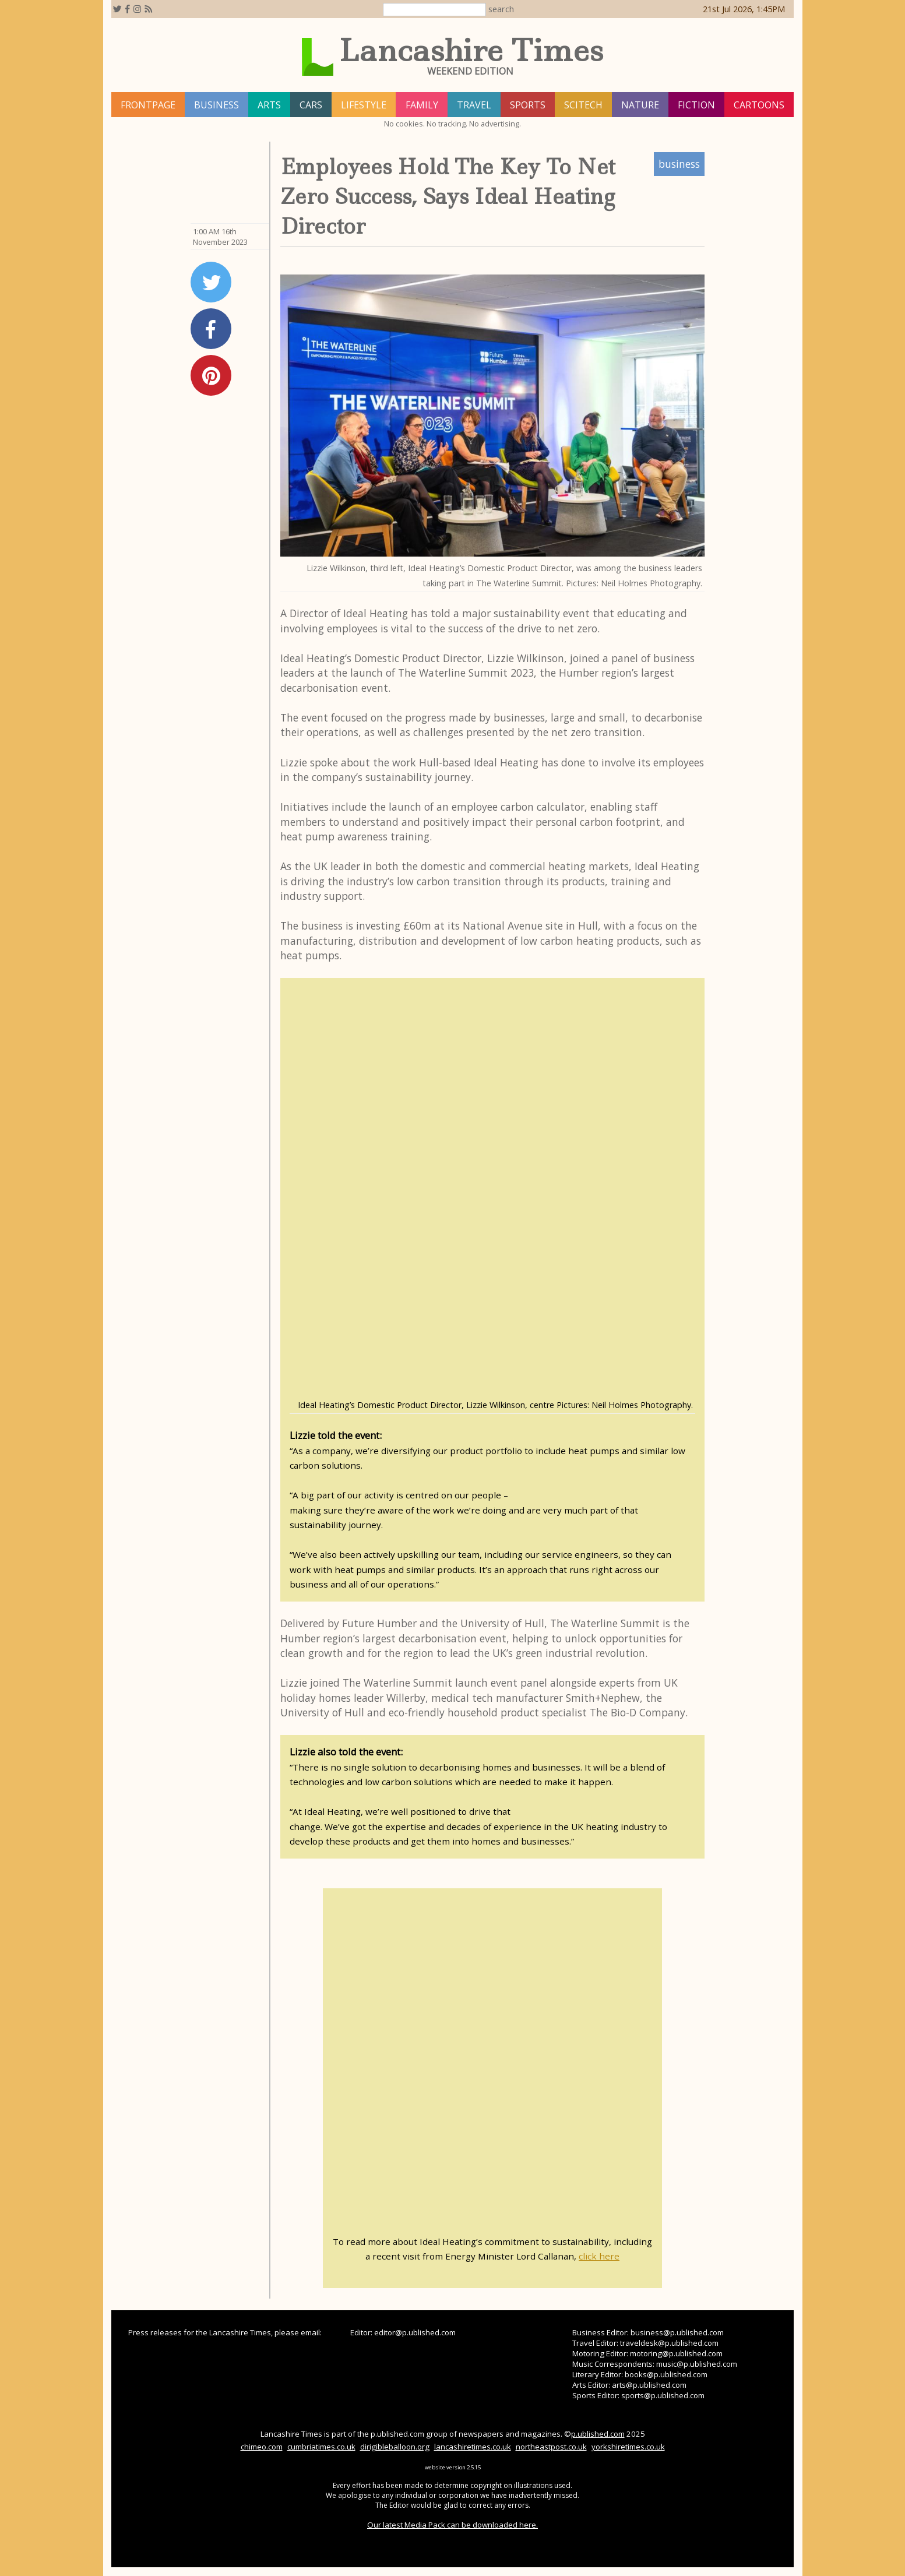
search (501, 9)
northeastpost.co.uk (551, 2446)
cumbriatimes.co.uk (321, 2446)
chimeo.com (262, 2446)
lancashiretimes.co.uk (472, 2446)
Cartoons (759, 104)
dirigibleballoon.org (394, 2446)
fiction (696, 104)
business (216, 104)
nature (640, 104)
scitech (583, 104)
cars (311, 104)
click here (599, 2256)
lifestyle (363, 104)
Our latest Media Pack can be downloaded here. (452, 2524)
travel (474, 104)
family (422, 104)
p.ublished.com (598, 2434)
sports (527, 104)
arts (269, 104)
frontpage (148, 104)
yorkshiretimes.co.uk (628, 2446)
